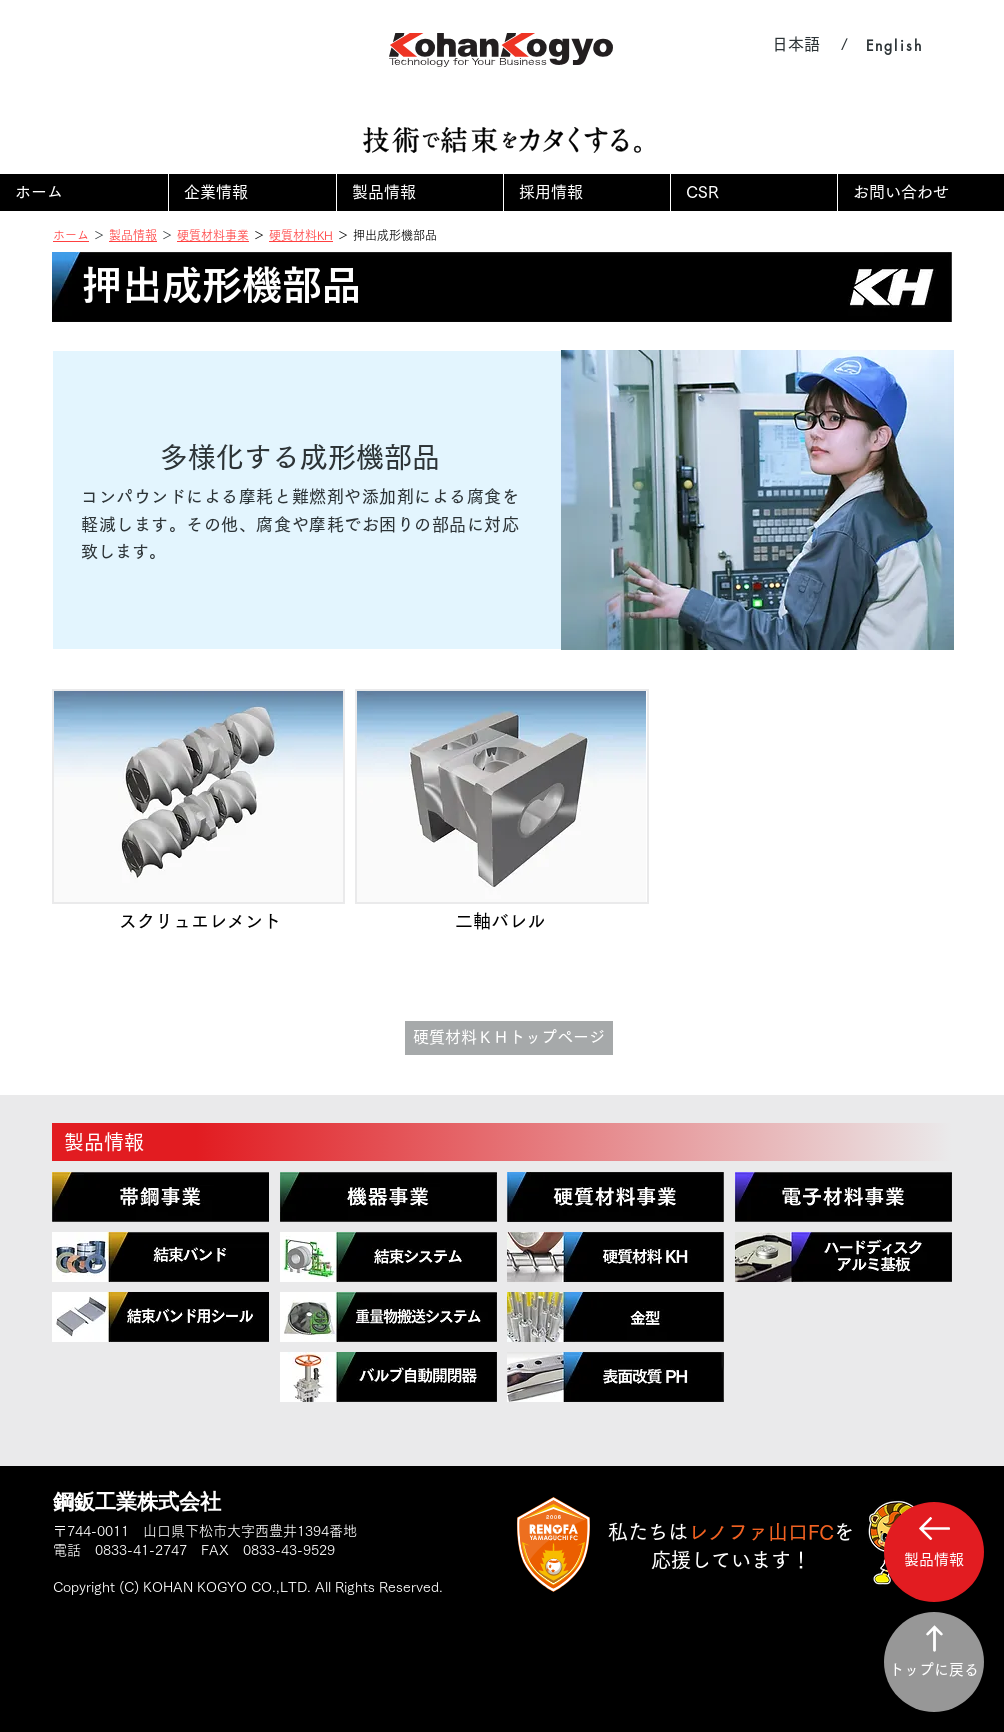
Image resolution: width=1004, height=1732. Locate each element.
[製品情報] (502, 1142)
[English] (894, 45)
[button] (252, 192)
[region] (160, 1197)
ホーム (71, 235)
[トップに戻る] (934, 1662)
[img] (198, 826)
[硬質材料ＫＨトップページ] (509, 1038)
